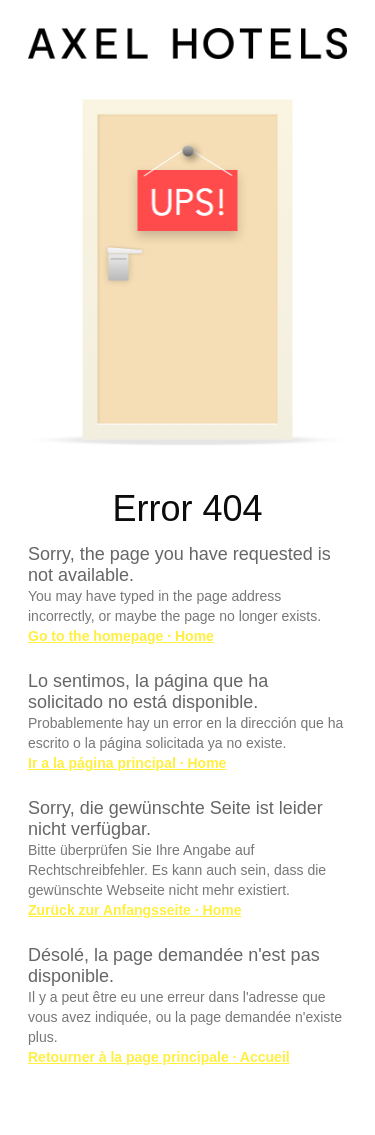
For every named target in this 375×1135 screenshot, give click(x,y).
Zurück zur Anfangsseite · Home (134, 910)
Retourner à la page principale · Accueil (159, 1057)
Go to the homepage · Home (121, 636)
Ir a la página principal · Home (127, 763)
